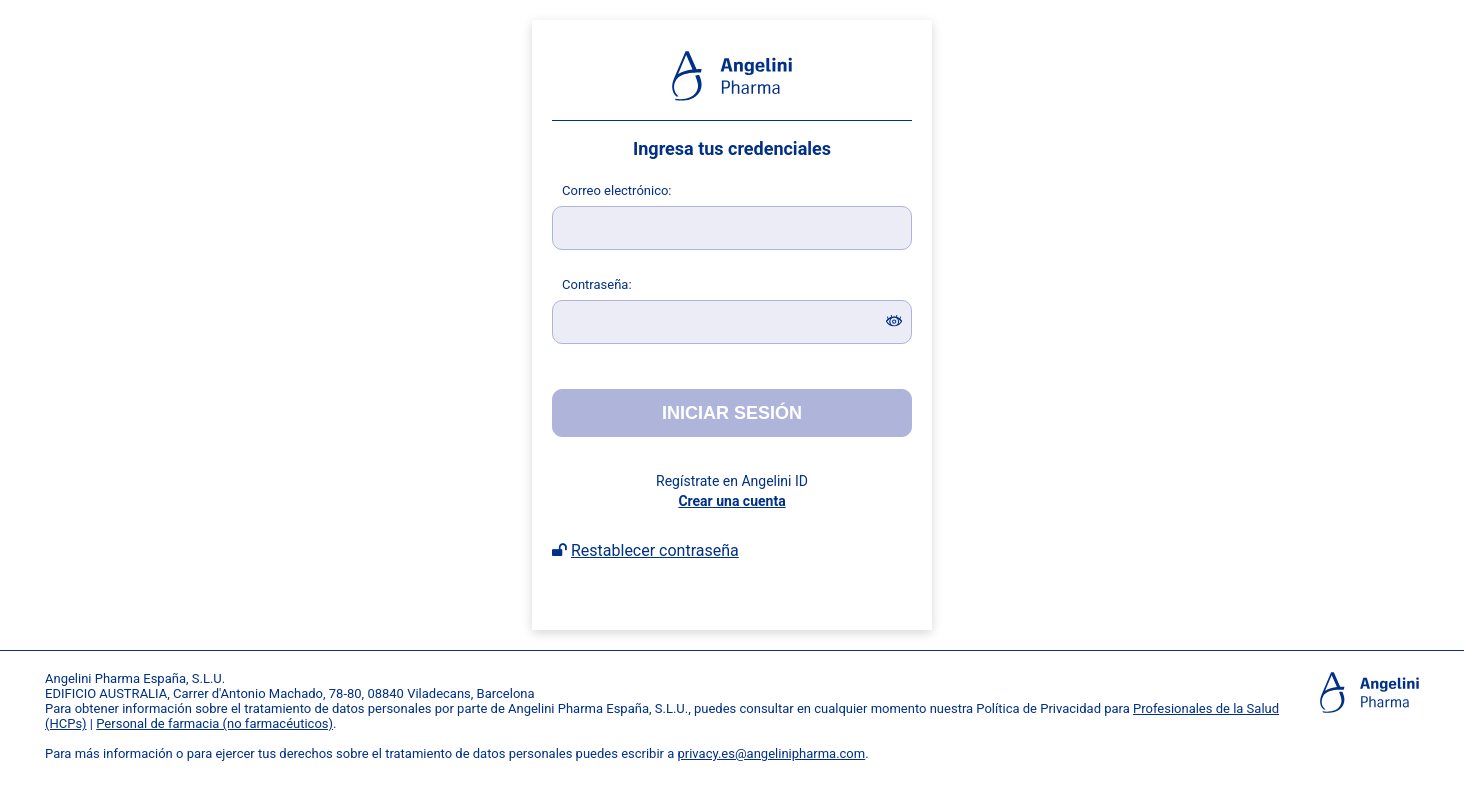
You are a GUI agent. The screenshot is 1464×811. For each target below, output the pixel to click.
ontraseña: (597, 284)
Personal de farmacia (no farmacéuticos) (214, 723)
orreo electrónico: (617, 190)
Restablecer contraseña (655, 550)
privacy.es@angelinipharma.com (772, 753)
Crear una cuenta (731, 501)
